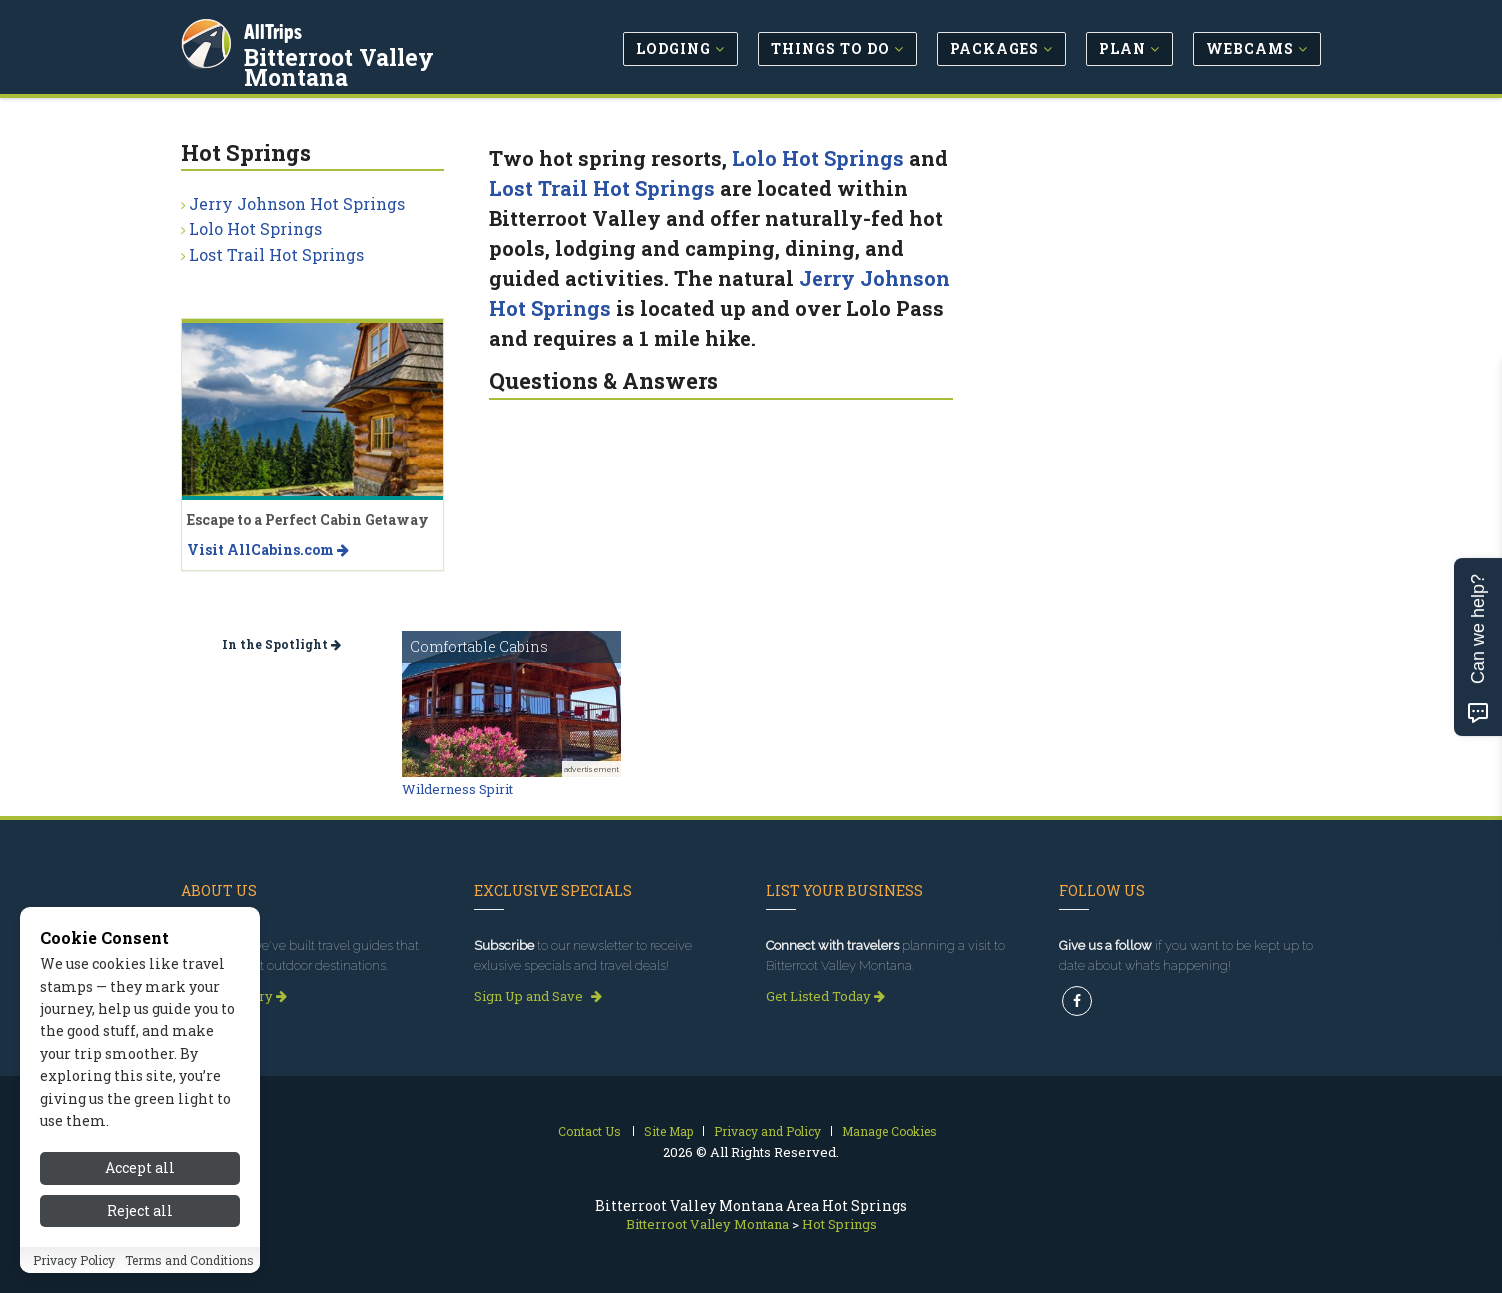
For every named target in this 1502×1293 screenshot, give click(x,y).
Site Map (668, 1131)
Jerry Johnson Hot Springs (297, 203)
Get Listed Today (825, 996)
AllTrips (276, 28)
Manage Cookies (889, 1131)
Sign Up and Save (538, 996)
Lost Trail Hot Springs (602, 188)
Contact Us (589, 1131)
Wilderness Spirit (457, 789)
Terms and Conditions (189, 1269)
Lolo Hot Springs (818, 158)
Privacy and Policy (767, 1131)
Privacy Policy (74, 1269)
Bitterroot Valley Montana (397, 54)
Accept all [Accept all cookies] (140, 1177)
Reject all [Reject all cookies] (140, 1219)
